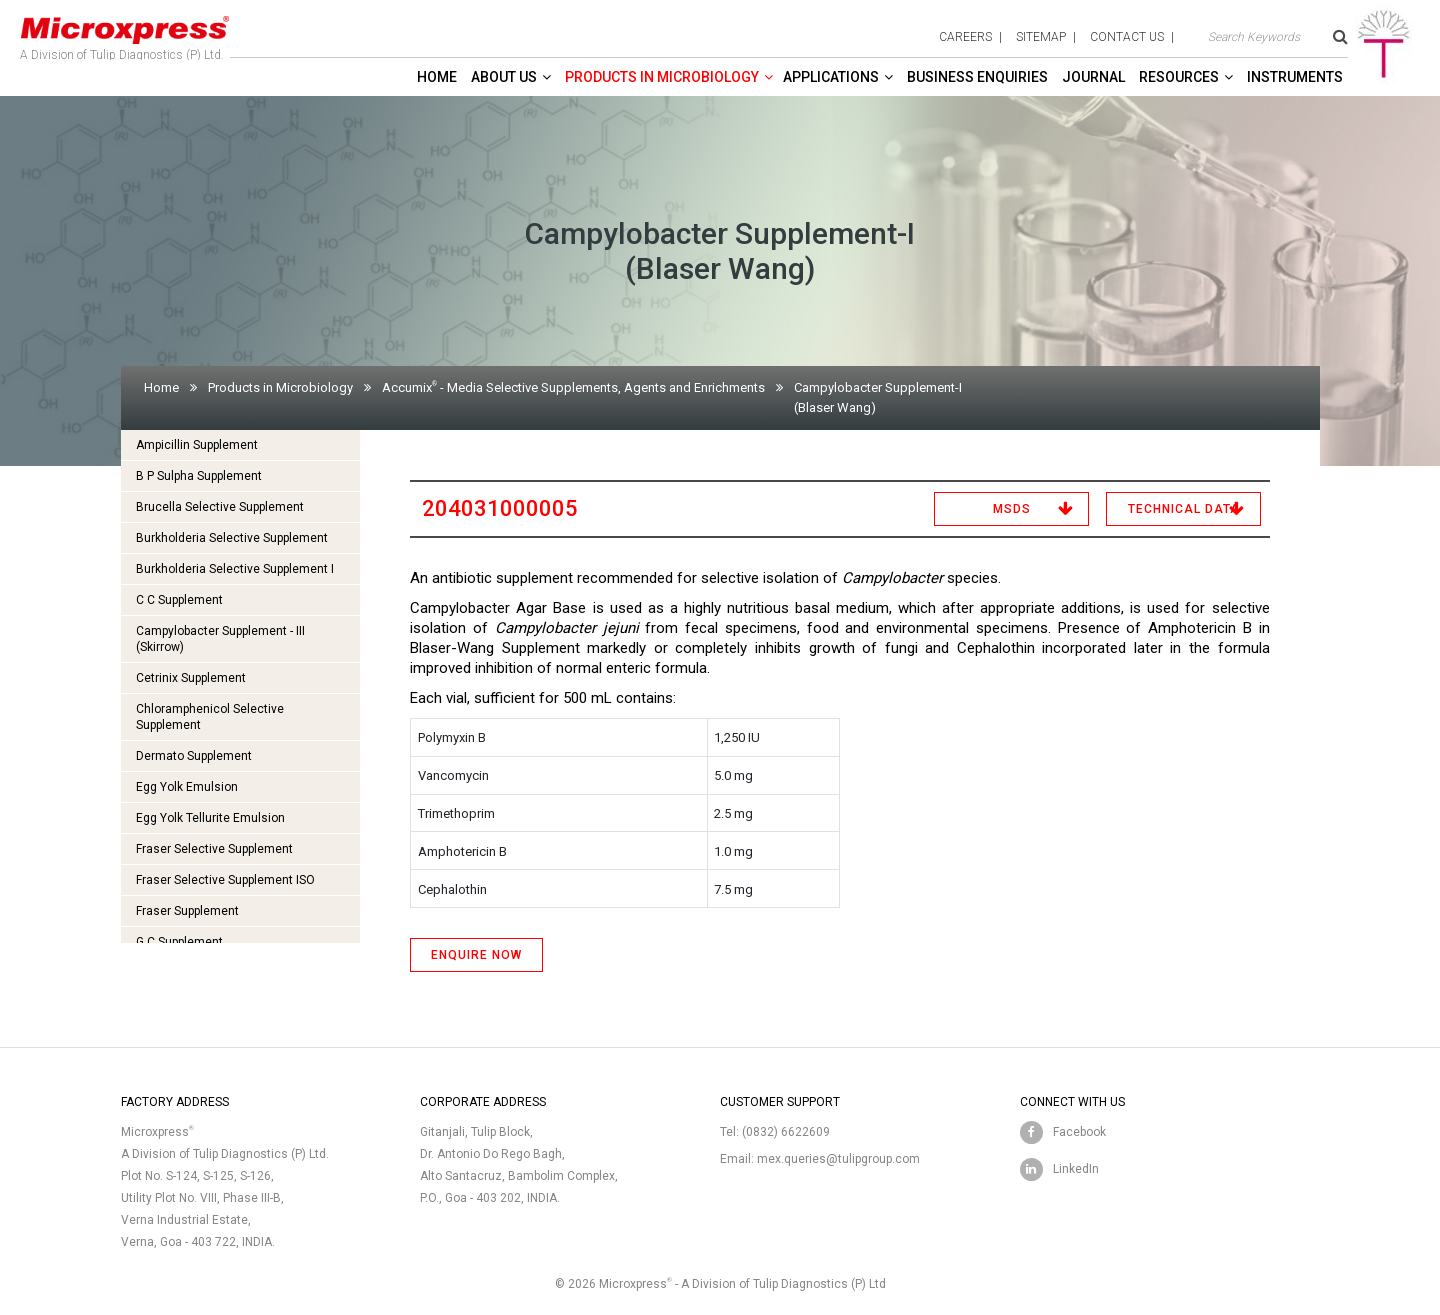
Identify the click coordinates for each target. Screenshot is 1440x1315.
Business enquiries (977, 77)
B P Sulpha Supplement (199, 476)
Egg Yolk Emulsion (187, 787)
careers (965, 37)
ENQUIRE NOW (476, 955)
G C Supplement (179, 942)
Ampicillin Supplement (197, 445)
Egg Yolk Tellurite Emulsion (210, 818)
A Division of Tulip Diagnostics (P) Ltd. (125, 34)
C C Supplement (179, 600)
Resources (1179, 77)
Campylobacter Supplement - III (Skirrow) (220, 639)
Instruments (1295, 77)
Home (437, 77)
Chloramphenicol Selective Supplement (210, 717)
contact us (1127, 37)
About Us (504, 77)
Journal (1093, 77)
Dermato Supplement (194, 756)
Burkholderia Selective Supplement (232, 538)
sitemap (1041, 37)
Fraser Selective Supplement (214, 849)
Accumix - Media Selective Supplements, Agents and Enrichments (573, 387)
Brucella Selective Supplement (220, 507)
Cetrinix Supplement (191, 678)
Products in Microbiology (662, 77)
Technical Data (1184, 509)
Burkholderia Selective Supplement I (235, 569)
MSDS (1012, 509)
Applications (831, 77)
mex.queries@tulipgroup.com (838, 1159)
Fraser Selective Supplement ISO (225, 880)
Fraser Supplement (187, 911)
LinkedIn (1076, 1169)
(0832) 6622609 (786, 1132)
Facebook (1079, 1132)
